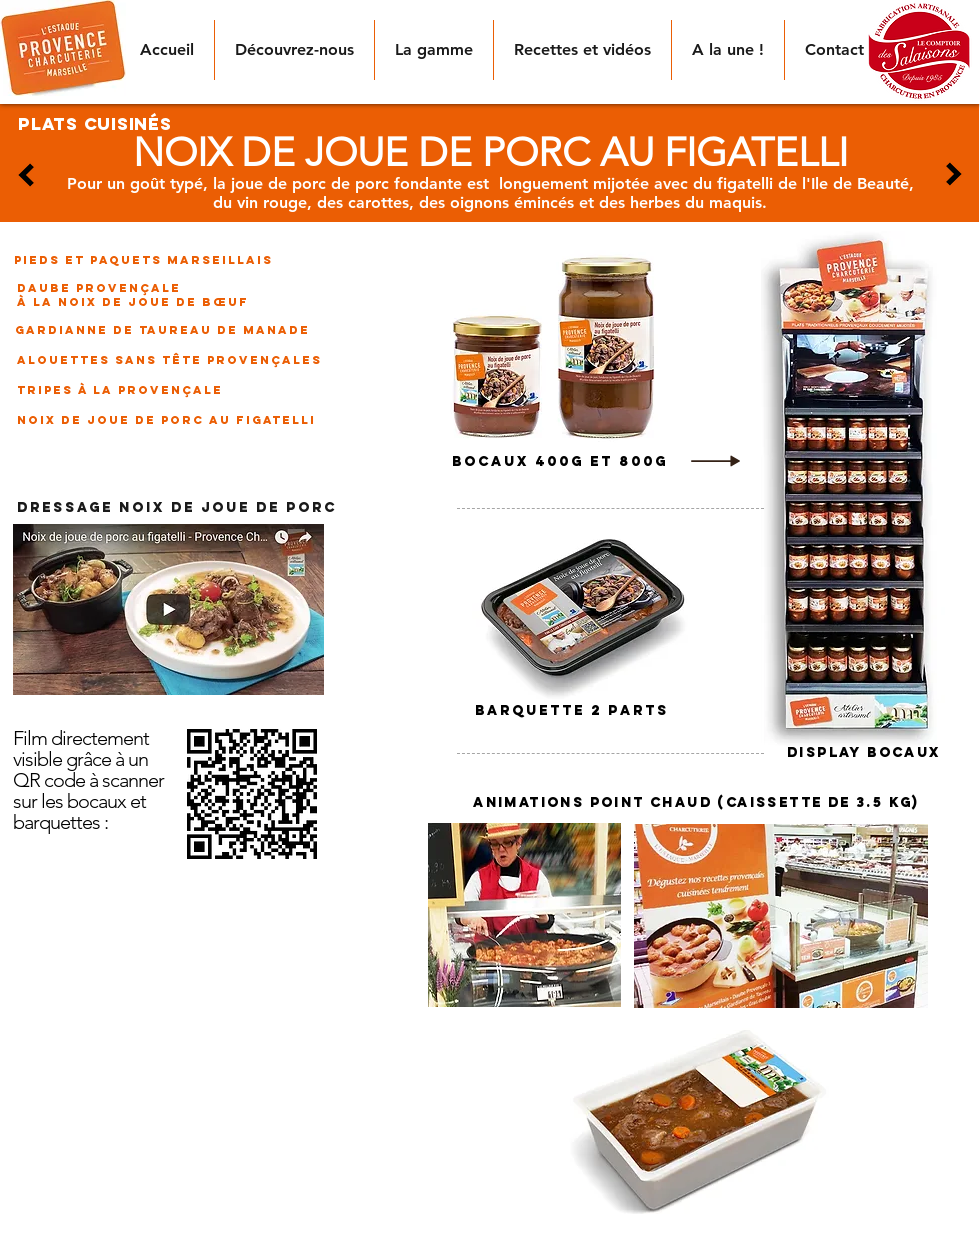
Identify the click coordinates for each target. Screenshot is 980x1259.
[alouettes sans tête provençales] (169, 360)
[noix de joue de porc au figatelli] (166, 420)
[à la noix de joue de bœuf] (133, 302)
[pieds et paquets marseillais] (143, 260)
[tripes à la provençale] (124, 390)
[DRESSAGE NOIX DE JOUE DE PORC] (177, 509)
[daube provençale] (99, 288)
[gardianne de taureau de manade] (162, 330)
